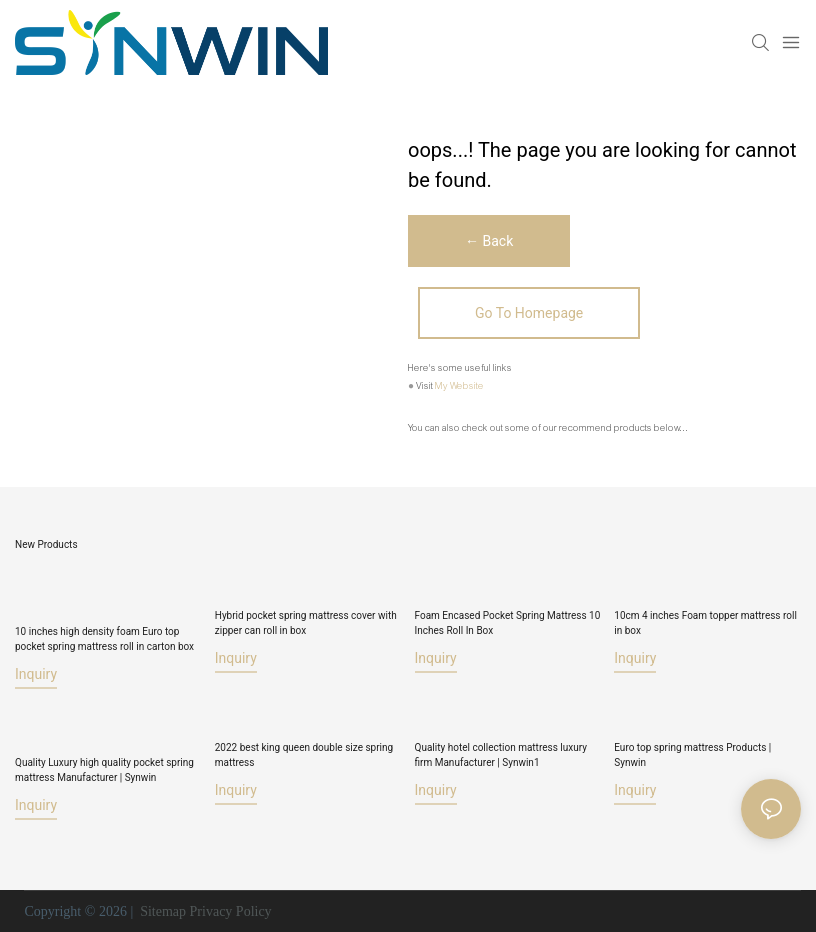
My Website (459, 386)
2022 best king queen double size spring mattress (304, 755)
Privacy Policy (231, 911)
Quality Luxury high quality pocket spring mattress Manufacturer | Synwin (104, 770)
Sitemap (161, 911)
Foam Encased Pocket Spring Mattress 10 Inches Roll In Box (508, 623)
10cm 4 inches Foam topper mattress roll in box (705, 623)
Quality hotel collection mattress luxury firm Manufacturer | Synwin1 (501, 755)
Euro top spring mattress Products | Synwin (692, 755)
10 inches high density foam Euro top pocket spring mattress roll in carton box (104, 638)
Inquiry (36, 673)
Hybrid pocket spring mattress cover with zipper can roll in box (306, 623)
